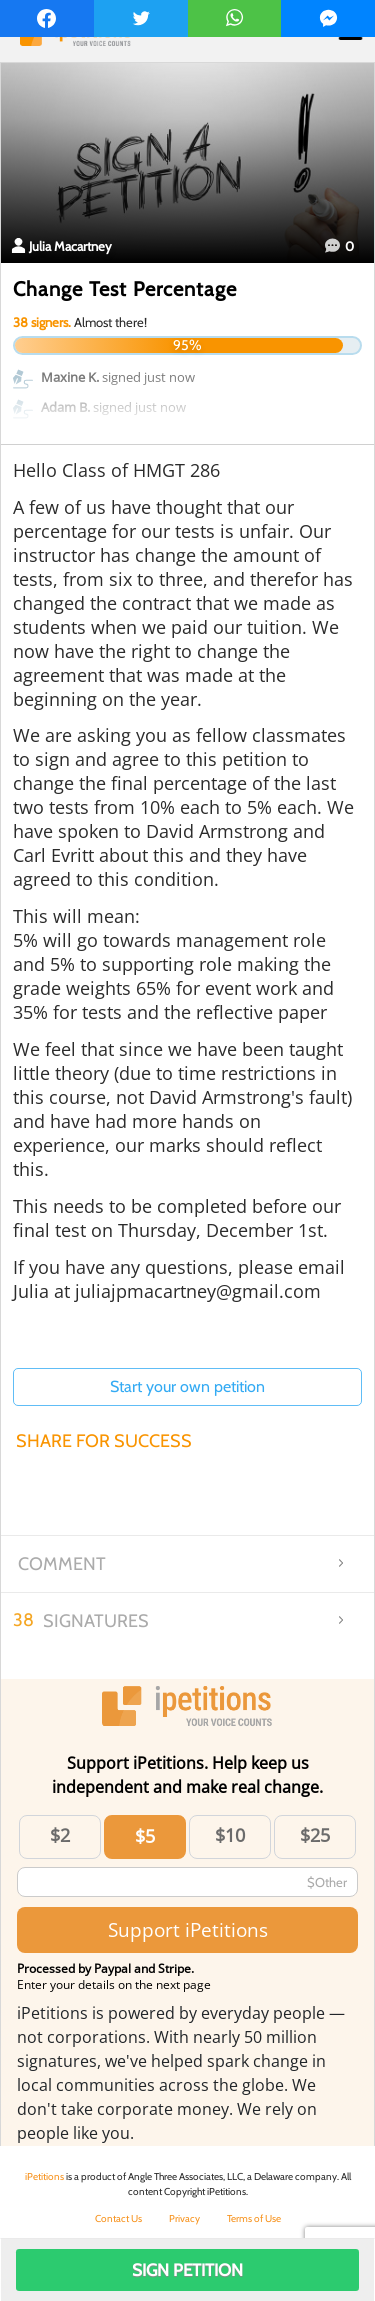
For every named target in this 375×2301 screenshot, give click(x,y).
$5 (145, 1836)
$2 (60, 1835)
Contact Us (118, 2218)
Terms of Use (254, 2218)
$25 (315, 1835)
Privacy (184, 2218)
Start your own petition (187, 1386)
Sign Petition (187, 2270)
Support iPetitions (188, 1929)
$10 (230, 1835)
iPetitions (44, 2176)
